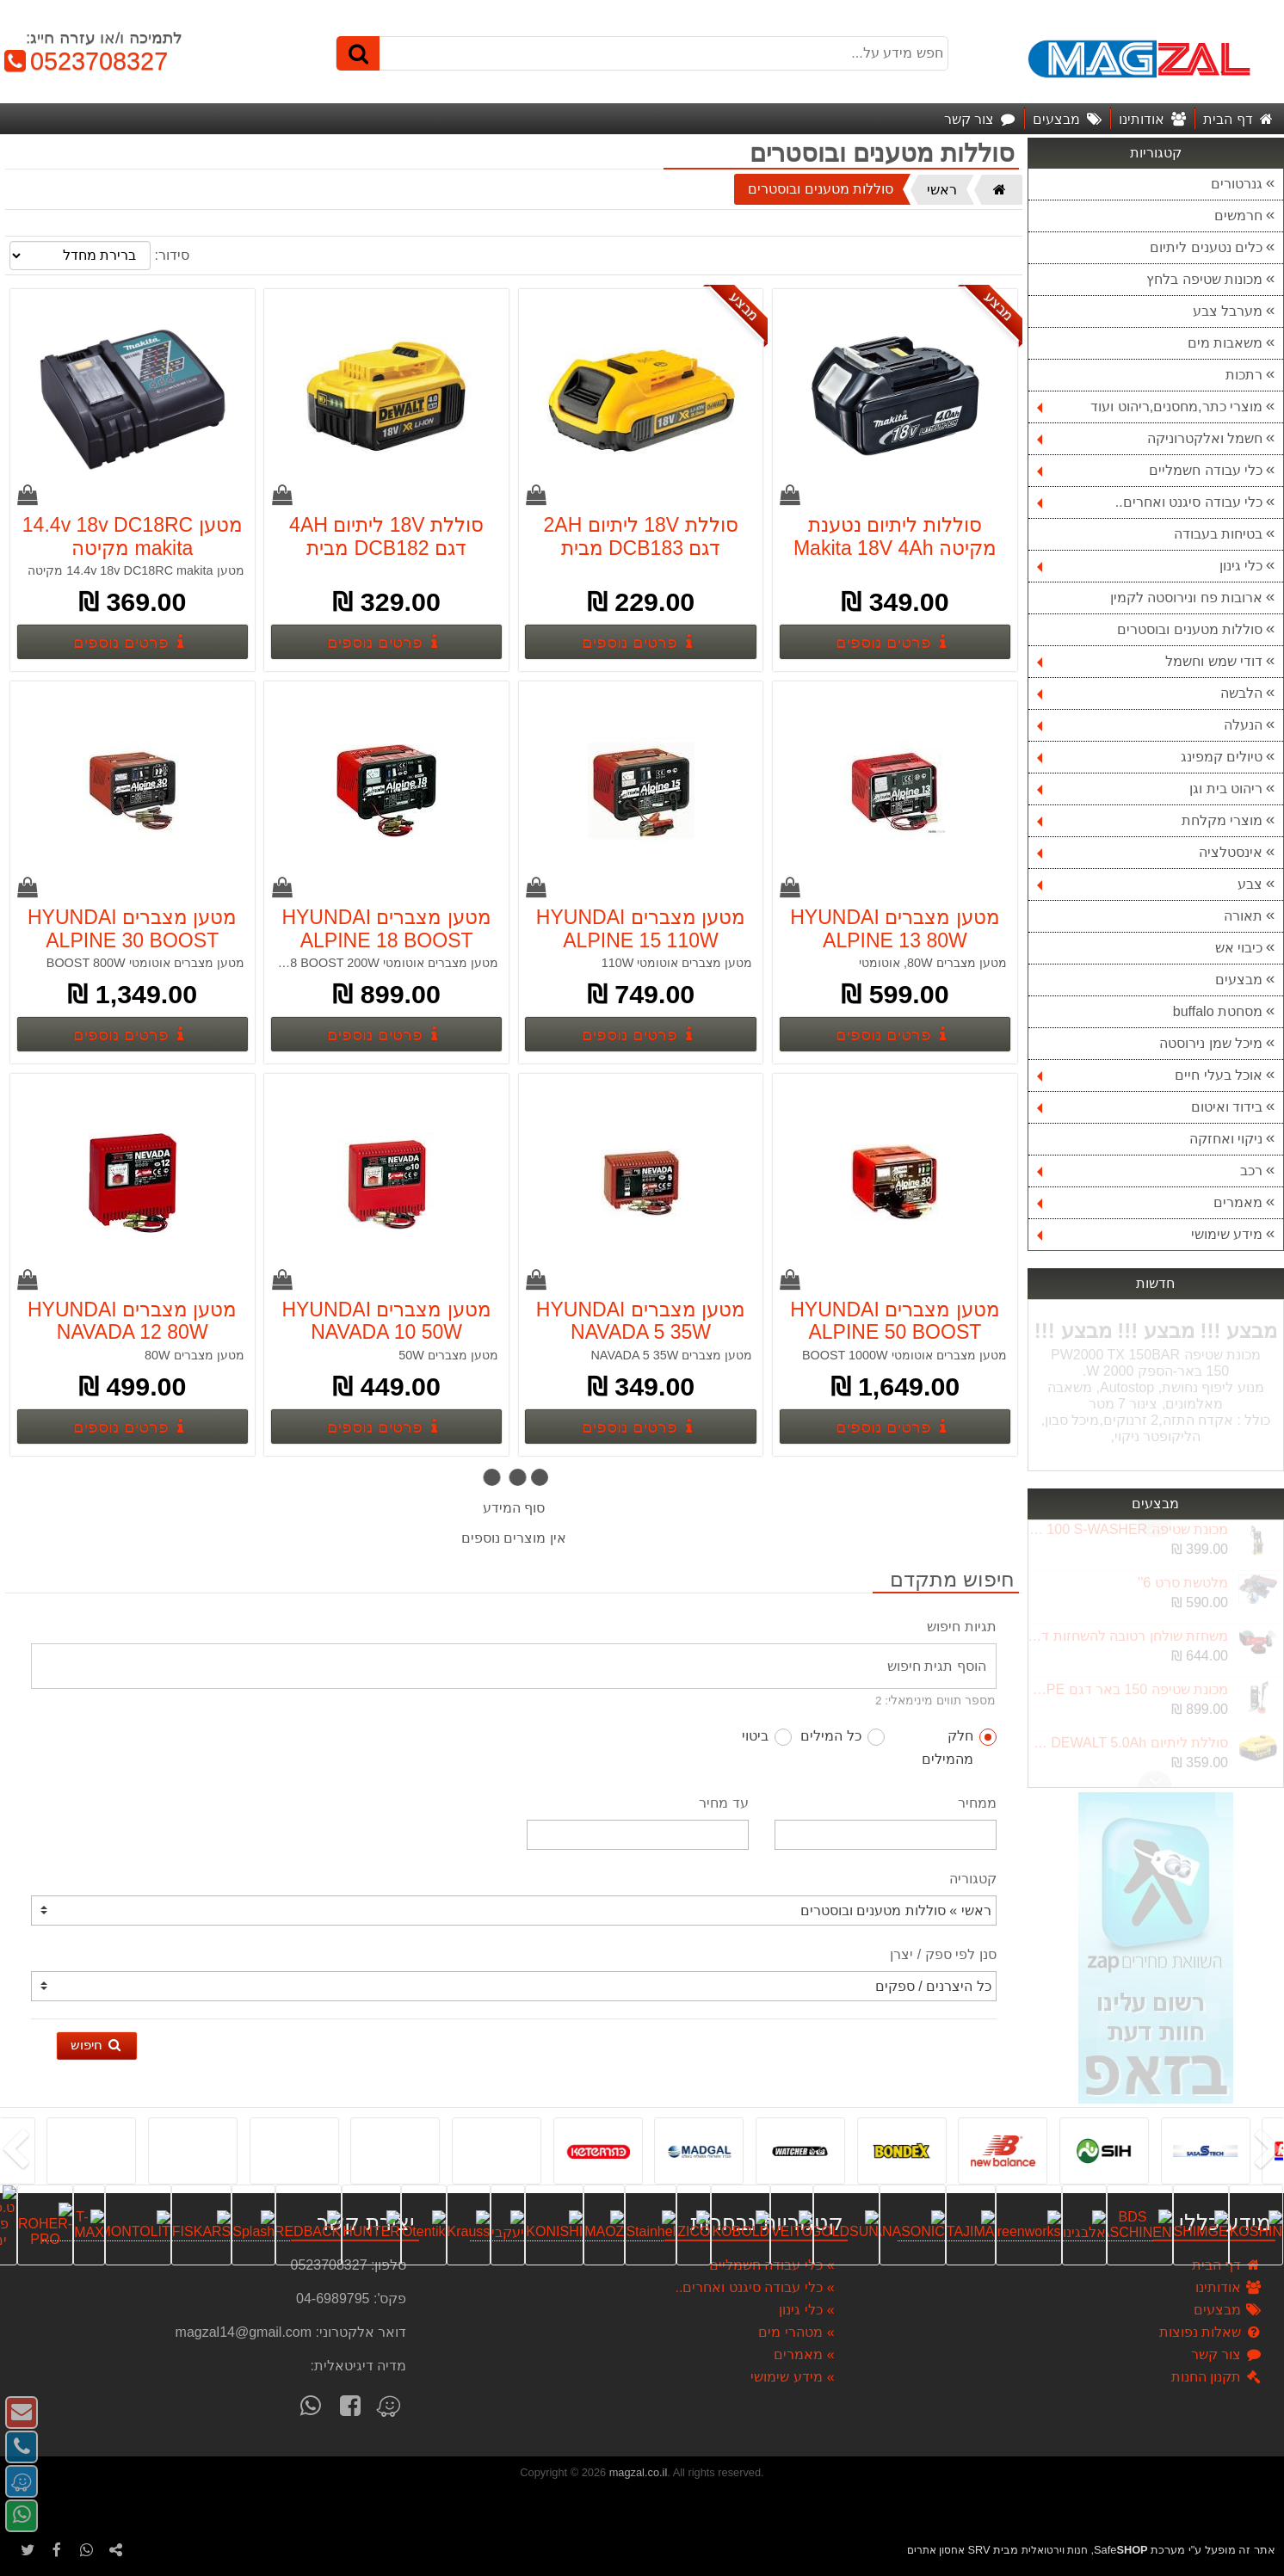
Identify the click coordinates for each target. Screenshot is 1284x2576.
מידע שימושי (1149, 1234)
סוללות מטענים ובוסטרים (1189, 629)
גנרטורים (1236, 183)
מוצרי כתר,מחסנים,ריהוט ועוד (1149, 406)
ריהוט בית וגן (1149, 788)
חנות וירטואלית (1055, 2550)
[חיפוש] (358, 53)
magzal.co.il (638, 2472)
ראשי (942, 189)
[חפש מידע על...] (642, 53)
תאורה (1243, 916)
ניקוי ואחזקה (1225, 1138)
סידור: (171, 255)
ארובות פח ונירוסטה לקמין (1186, 597)
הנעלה (1149, 725)
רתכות (1243, 374)
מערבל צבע (1227, 311)
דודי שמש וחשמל (1149, 661)
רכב (1149, 1170)
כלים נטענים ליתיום (1206, 247)
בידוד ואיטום (1149, 1107)
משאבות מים (1225, 343)
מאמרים (1149, 1202)
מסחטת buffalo (1217, 1011)
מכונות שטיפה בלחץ (1204, 279)
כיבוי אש (1238, 947)
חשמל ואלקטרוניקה (1149, 438)
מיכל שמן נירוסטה (1210, 1043)
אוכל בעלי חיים (1149, 1075)
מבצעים (1238, 979)
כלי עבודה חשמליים (1149, 470)
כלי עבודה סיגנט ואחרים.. (1149, 502)
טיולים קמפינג (1149, 756)
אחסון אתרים (936, 2550)
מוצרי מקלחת (1149, 820)
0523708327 (84, 61)
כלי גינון (1149, 565)
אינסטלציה (1149, 852)
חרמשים (1238, 215)
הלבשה (1149, 693)
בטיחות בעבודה (1218, 534)
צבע (1149, 884)
